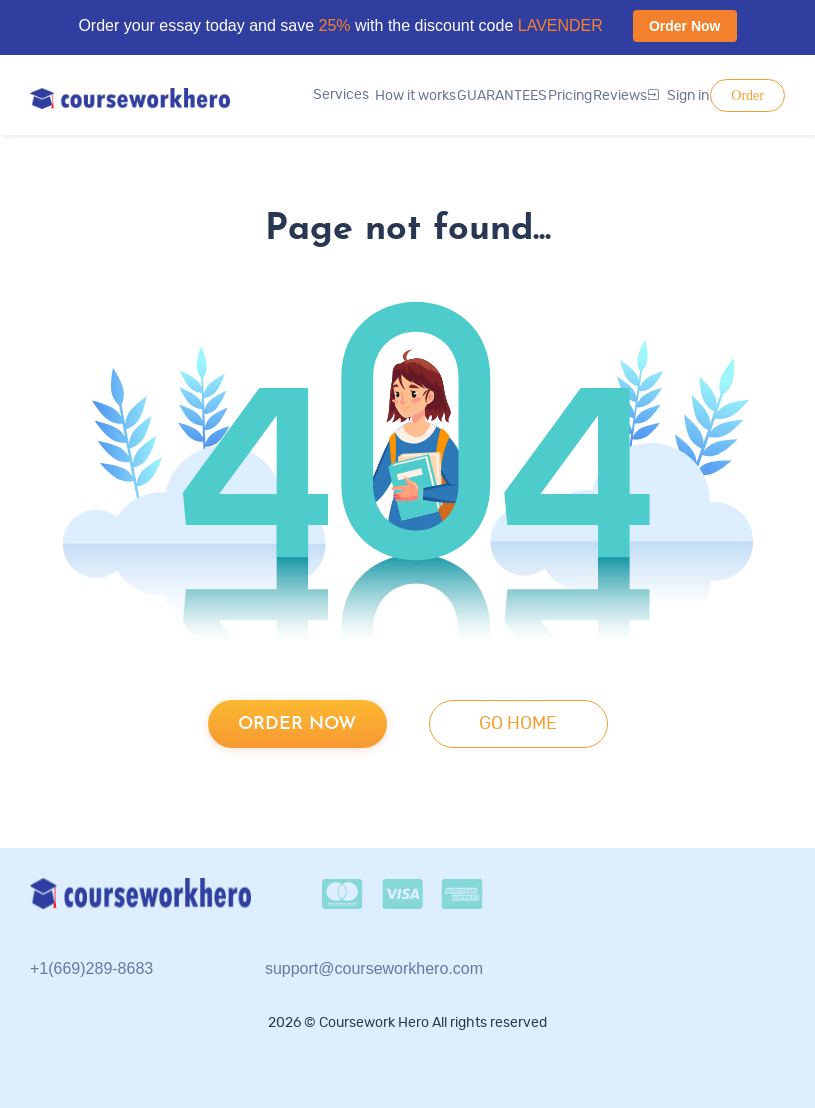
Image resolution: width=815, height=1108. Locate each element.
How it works (415, 96)
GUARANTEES (502, 96)
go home (518, 724)
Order (747, 95)
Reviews (620, 96)
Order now (297, 724)
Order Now (685, 26)
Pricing (570, 96)
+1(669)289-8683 (91, 968)
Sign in (678, 96)
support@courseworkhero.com (374, 968)
